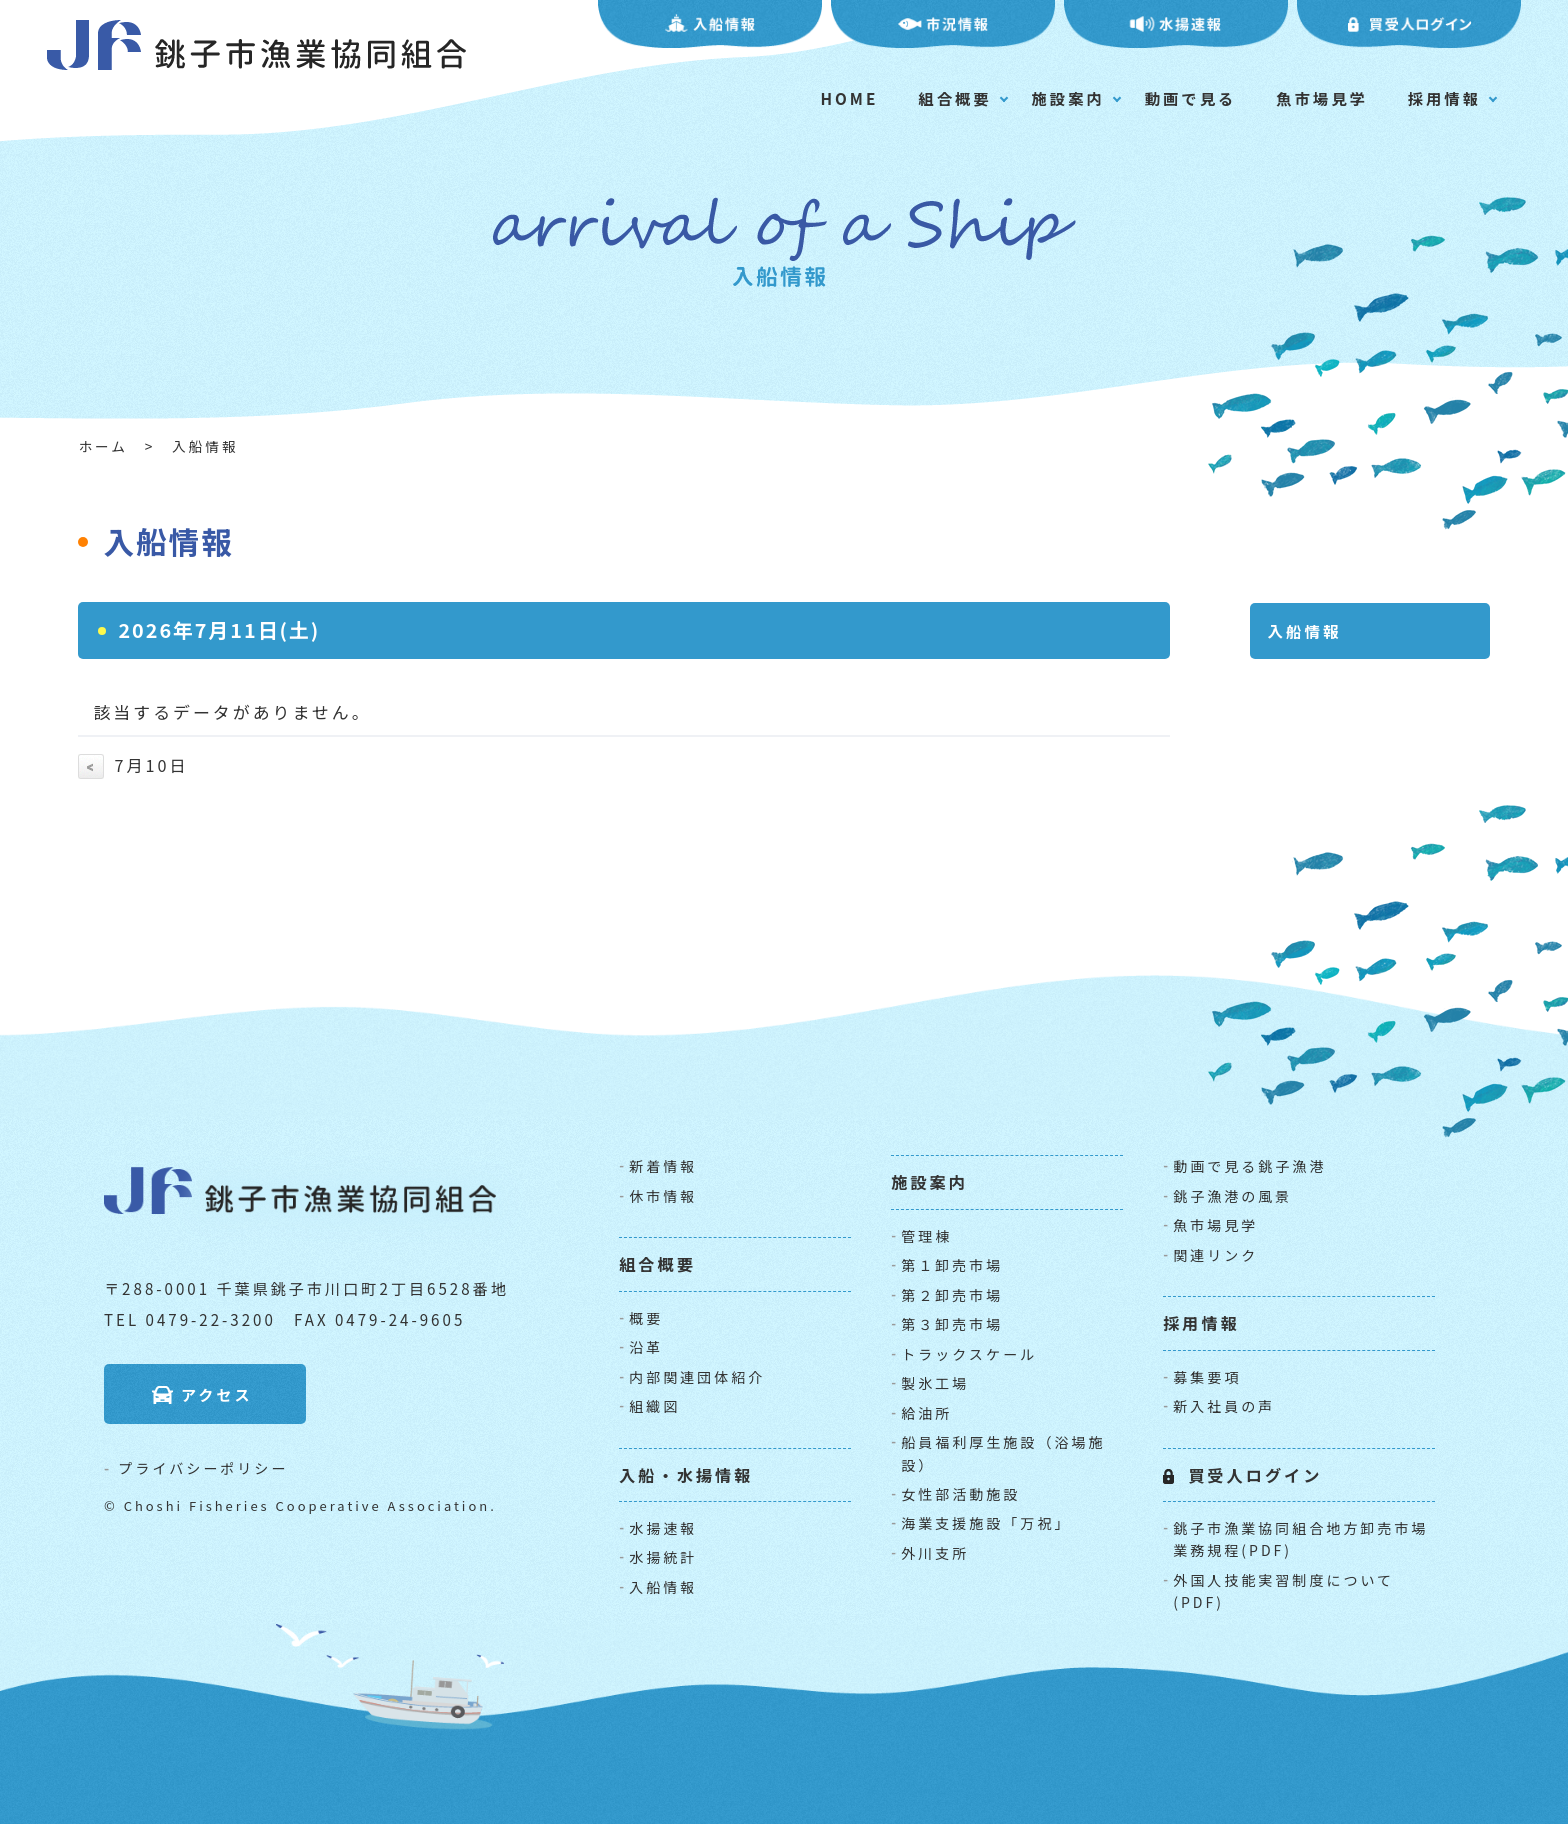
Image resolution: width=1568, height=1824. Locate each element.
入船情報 (663, 1587)
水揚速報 (663, 1528)
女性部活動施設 (960, 1494)
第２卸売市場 (952, 1295)
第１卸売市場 (952, 1265)
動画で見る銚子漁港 (1249, 1166)
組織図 (654, 1406)
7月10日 (133, 765)
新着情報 (663, 1166)
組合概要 (954, 98)
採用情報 (1444, 98)
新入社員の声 (1224, 1406)
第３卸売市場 (952, 1324)
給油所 (926, 1413)
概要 (646, 1318)
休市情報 (663, 1196)
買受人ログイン (1255, 1475)
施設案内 (1068, 98)
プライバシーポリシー (203, 1468)
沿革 (646, 1347)
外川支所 (935, 1553)
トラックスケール (969, 1354)
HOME (850, 98)
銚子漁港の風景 (1232, 1196)
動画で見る (1191, 98)
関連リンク (1215, 1255)
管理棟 (926, 1236)
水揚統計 (663, 1557)
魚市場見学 (1322, 98)
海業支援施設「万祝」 (986, 1523)
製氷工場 (935, 1383)
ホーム (103, 446)
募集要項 (1207, 1377)
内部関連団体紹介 (697, 1377)
